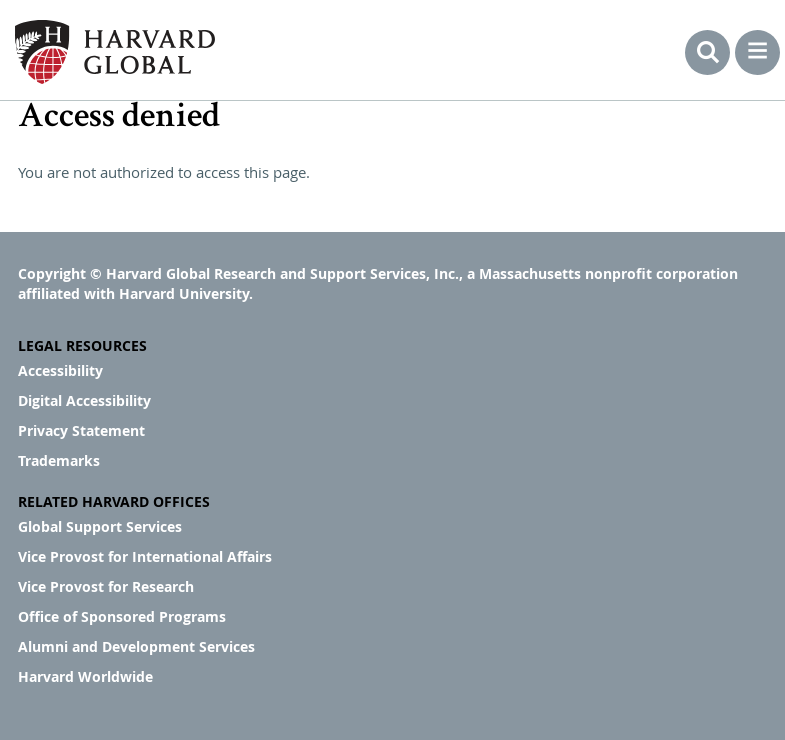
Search (707, 52)
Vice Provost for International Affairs (145, 556)
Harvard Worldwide (85, 676)
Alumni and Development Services (136, 646)
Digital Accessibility (84, 400)
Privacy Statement (81, 430)
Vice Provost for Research (106, 586)
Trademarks (59, 460)
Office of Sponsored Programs (122, 616)
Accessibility (60, 370)
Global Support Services (100, 526)
